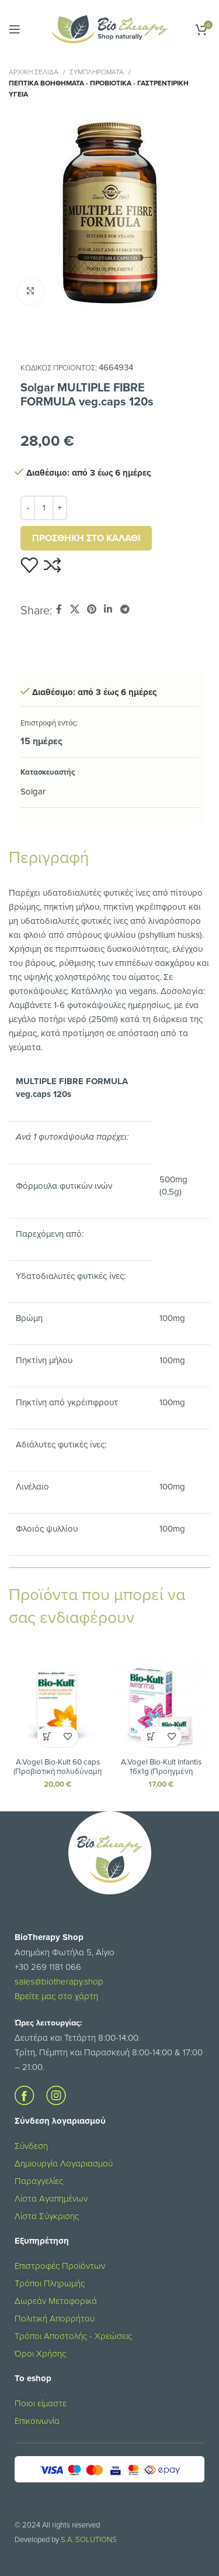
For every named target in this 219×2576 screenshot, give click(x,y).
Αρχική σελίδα (33, 72)
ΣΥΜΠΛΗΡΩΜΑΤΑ (96, 72)
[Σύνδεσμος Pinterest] (91, 609)
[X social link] (74, 609)
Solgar (33, 791)
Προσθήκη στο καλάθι (86, 538)
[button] (47, 1736)
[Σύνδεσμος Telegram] (124, 609)
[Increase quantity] (60, 508)
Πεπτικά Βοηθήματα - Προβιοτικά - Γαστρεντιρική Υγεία (99, 88)
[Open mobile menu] (14, 29)
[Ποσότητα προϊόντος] (44, 508)
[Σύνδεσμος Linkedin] (108, 609)
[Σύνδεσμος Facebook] (59, 609)
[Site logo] (109, 28)
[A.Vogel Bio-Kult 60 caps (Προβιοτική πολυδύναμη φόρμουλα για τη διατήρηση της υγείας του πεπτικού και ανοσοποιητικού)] (58, 1704)
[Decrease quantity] (27, 508)
